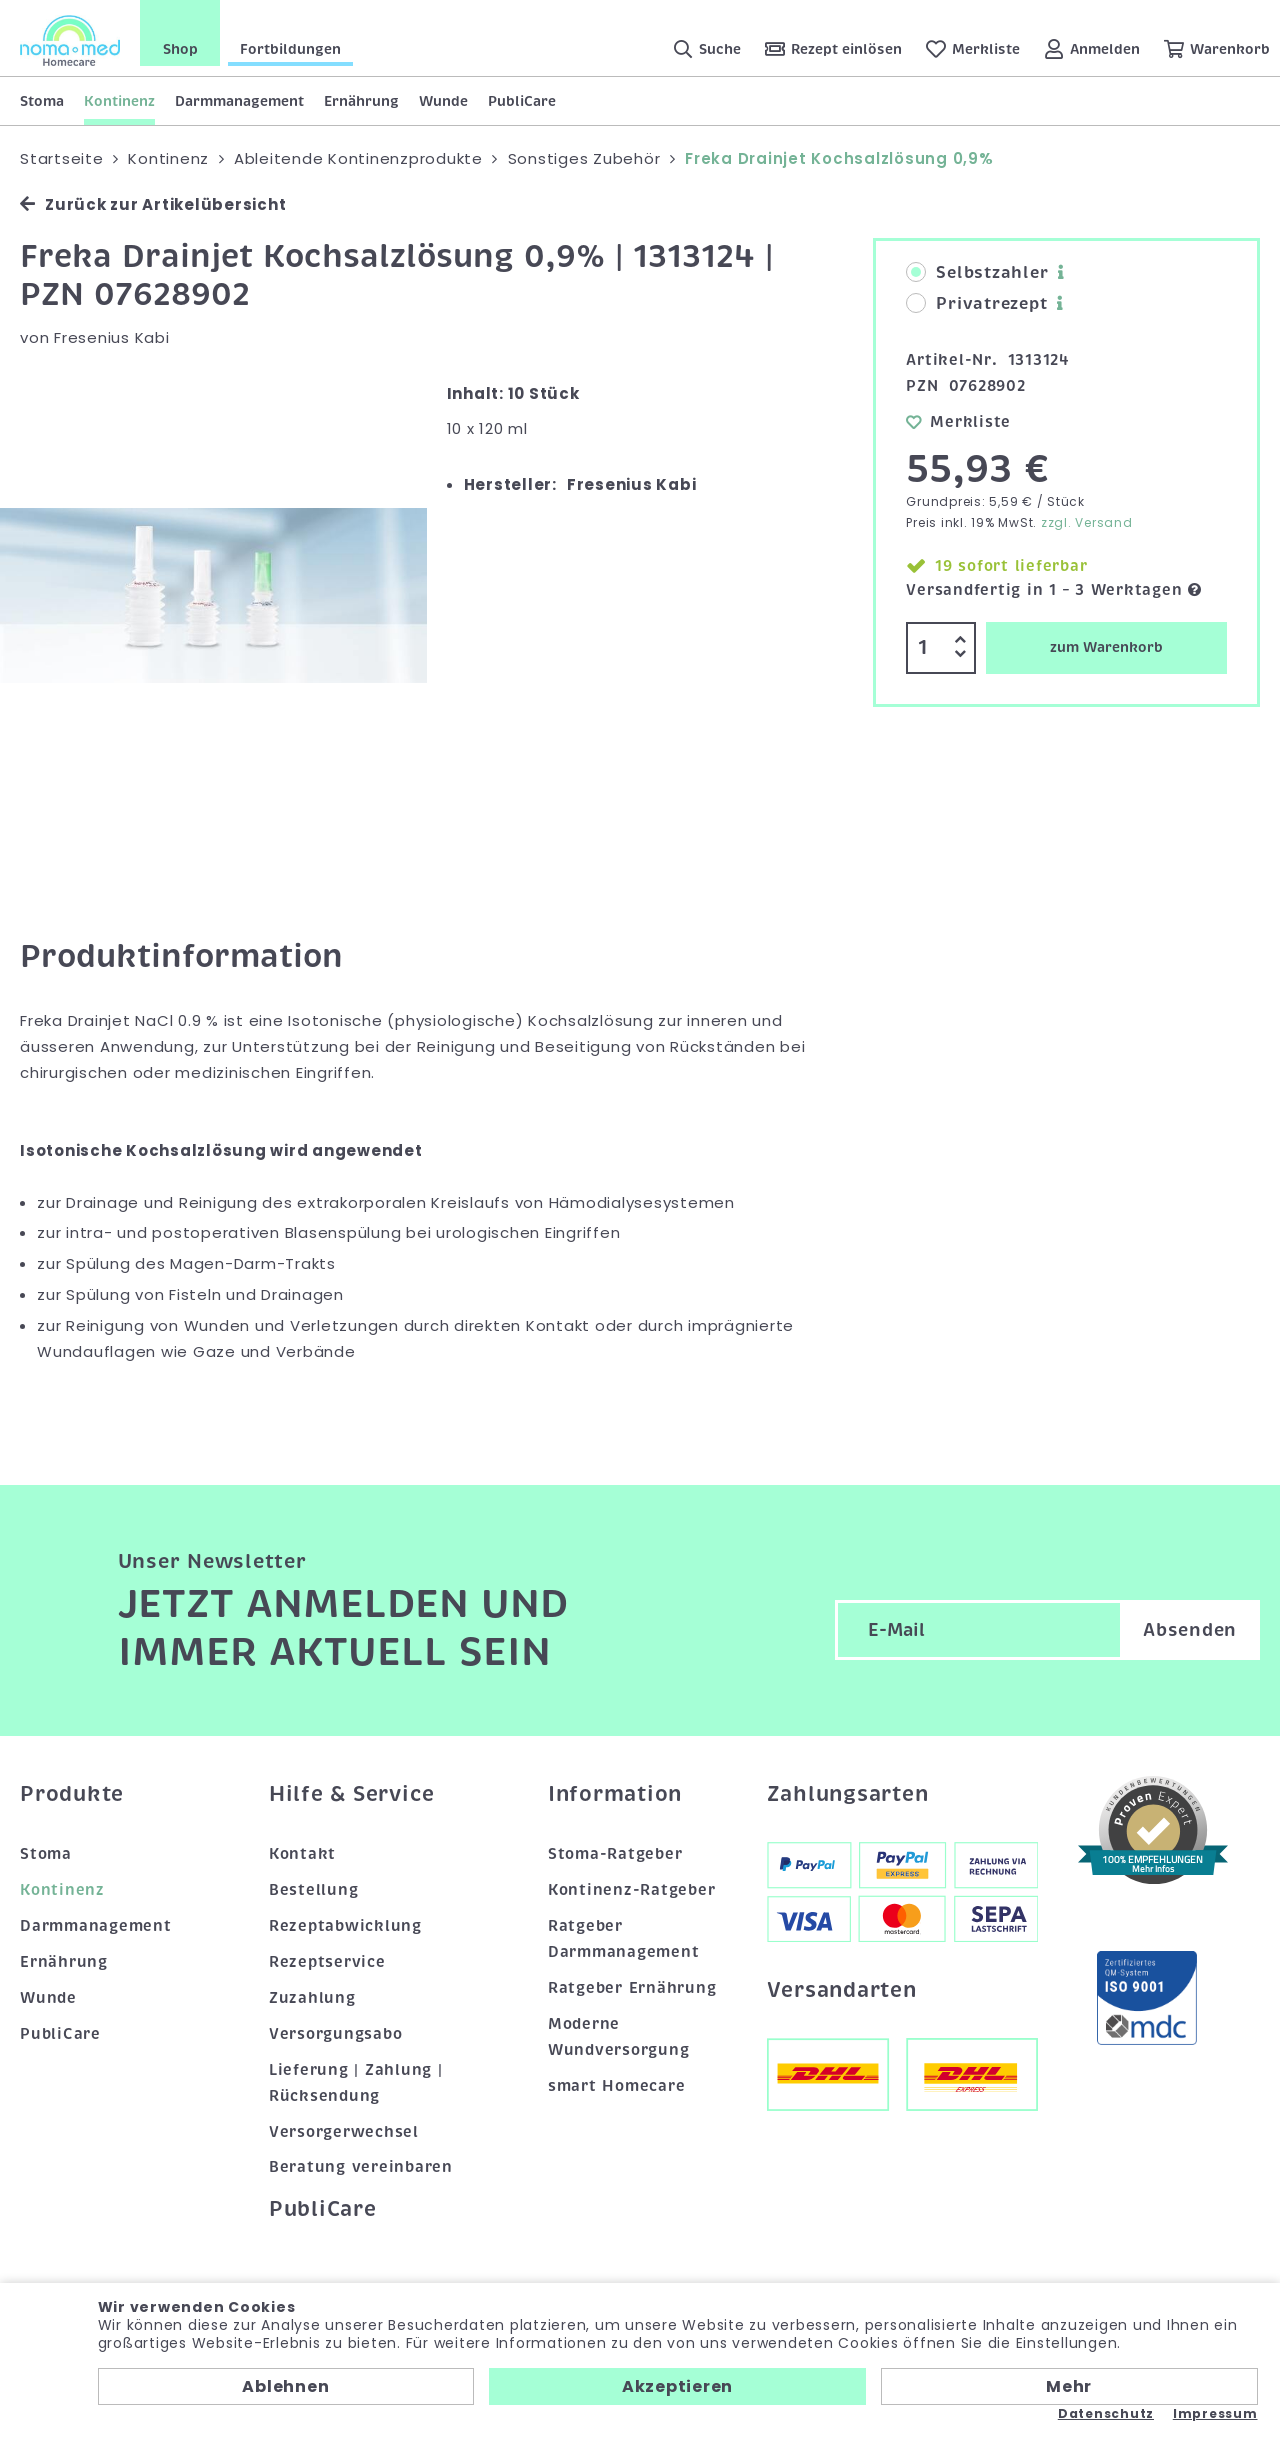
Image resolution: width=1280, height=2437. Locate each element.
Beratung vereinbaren (361, 2167)
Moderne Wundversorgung (619, 2037)
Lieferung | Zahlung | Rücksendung (356, 2083)
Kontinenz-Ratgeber (632, 1890)
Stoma (42, 101)
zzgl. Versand (1087, 522)
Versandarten (842, 1990)
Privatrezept (976, 304)
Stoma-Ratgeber (615, 1854)
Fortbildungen (290, 49)
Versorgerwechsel (344, 2132)
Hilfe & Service (352, 1794)
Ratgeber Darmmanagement (624, 1939)
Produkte (72, 1794)
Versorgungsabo (336, 2034)
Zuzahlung (312, 1998)
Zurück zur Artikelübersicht (153, 204)
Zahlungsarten (848, 1794)
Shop (180, 49)
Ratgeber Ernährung (632, 1988)
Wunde (443, 101)
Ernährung (361, 101)
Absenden (1190, 1630)
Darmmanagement (239, 101)
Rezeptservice (327, 1962)
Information (615, 1794)
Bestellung (314, 1890)
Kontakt (302, 1854)
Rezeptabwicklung (345, 1926)
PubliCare (522, 101)
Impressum (1215, 2414)
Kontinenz (119, 101)
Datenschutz (1106, 2414)
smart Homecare (617, 2086)
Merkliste (958, 422)
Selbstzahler (977, 273)
